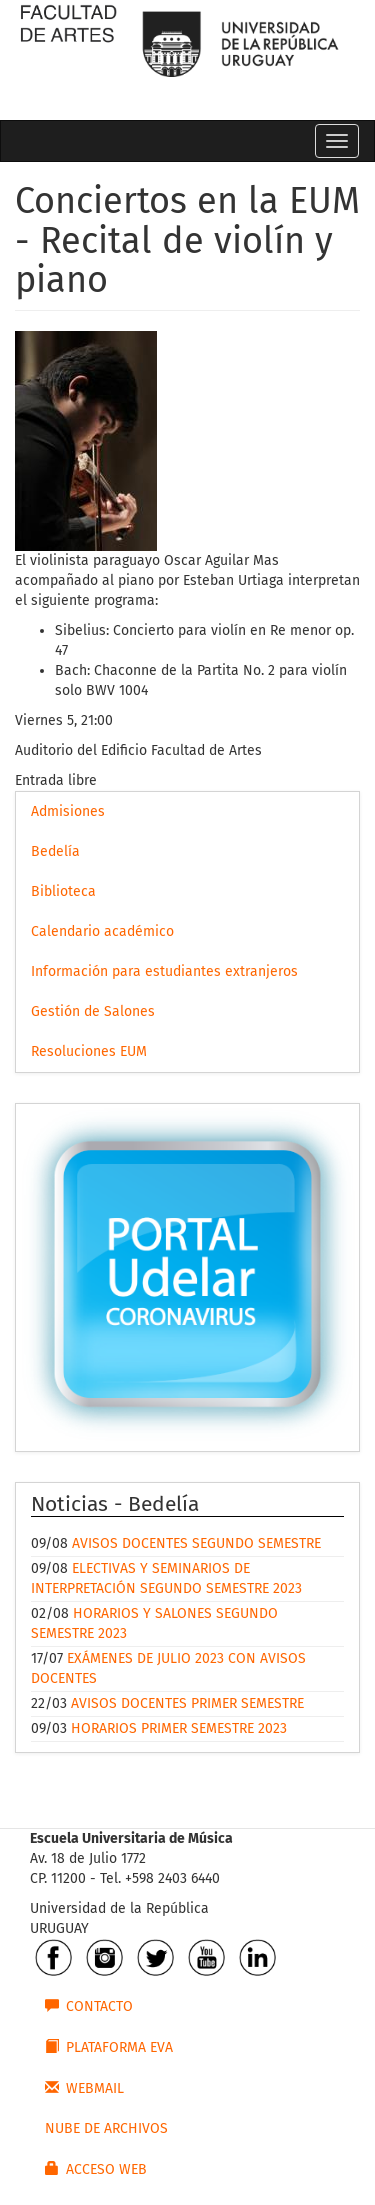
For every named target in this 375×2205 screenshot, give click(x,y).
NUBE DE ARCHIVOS (106, 2128)
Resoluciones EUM (89, 1051)
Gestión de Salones (93, 1011)
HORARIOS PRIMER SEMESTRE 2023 (179, 1728)
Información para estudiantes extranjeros (164, 971)
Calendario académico (102, 931)
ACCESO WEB (96, 2169)
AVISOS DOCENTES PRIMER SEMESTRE (187, 1703)
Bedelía (55, 851)
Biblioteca (63, 891)
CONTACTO (89, 2006)
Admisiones (68, 811)
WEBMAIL (84, 2088)
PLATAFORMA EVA (109, 2047)
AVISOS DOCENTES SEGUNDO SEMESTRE (196, 1543)
